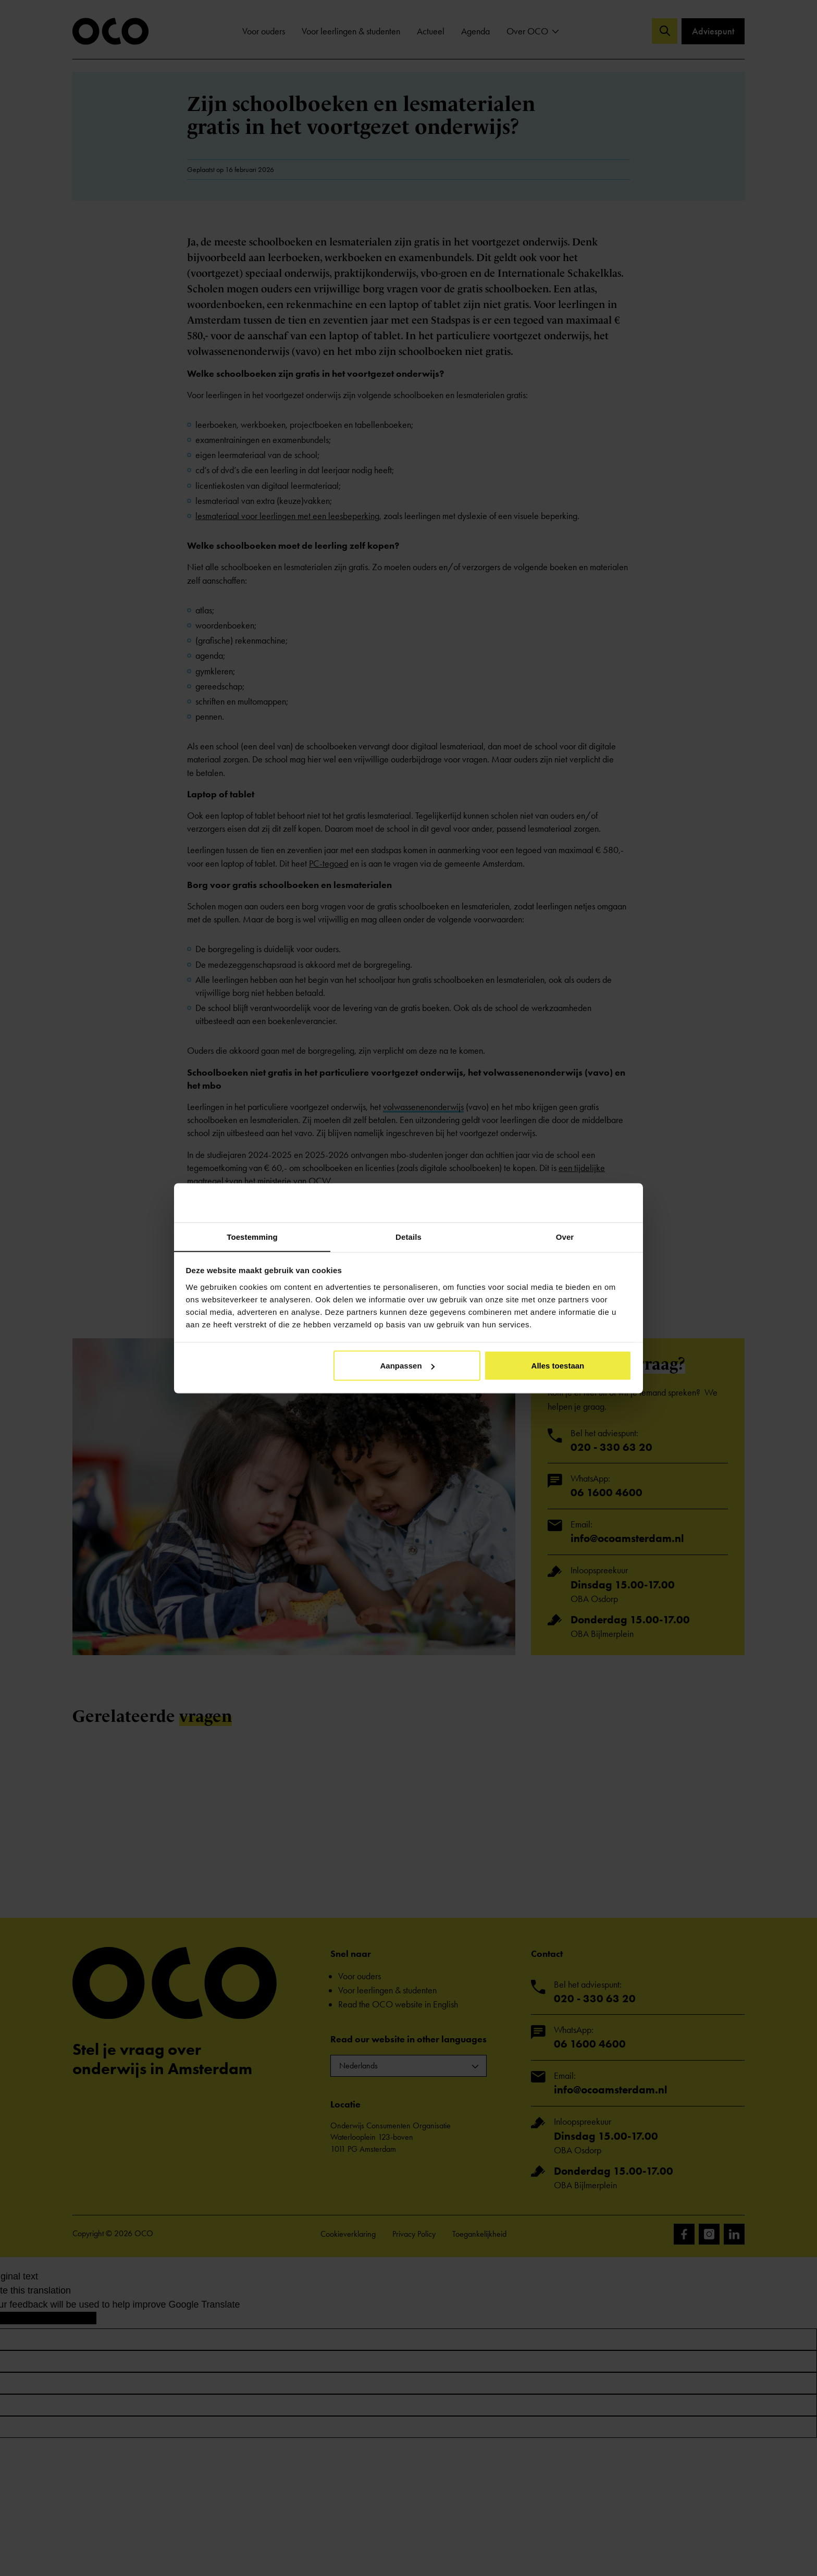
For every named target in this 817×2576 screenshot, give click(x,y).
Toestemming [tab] (252, 1236)
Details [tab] (408, 1236)
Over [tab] (565, 1236)
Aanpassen (407, 1365)
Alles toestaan (558, 1365)
